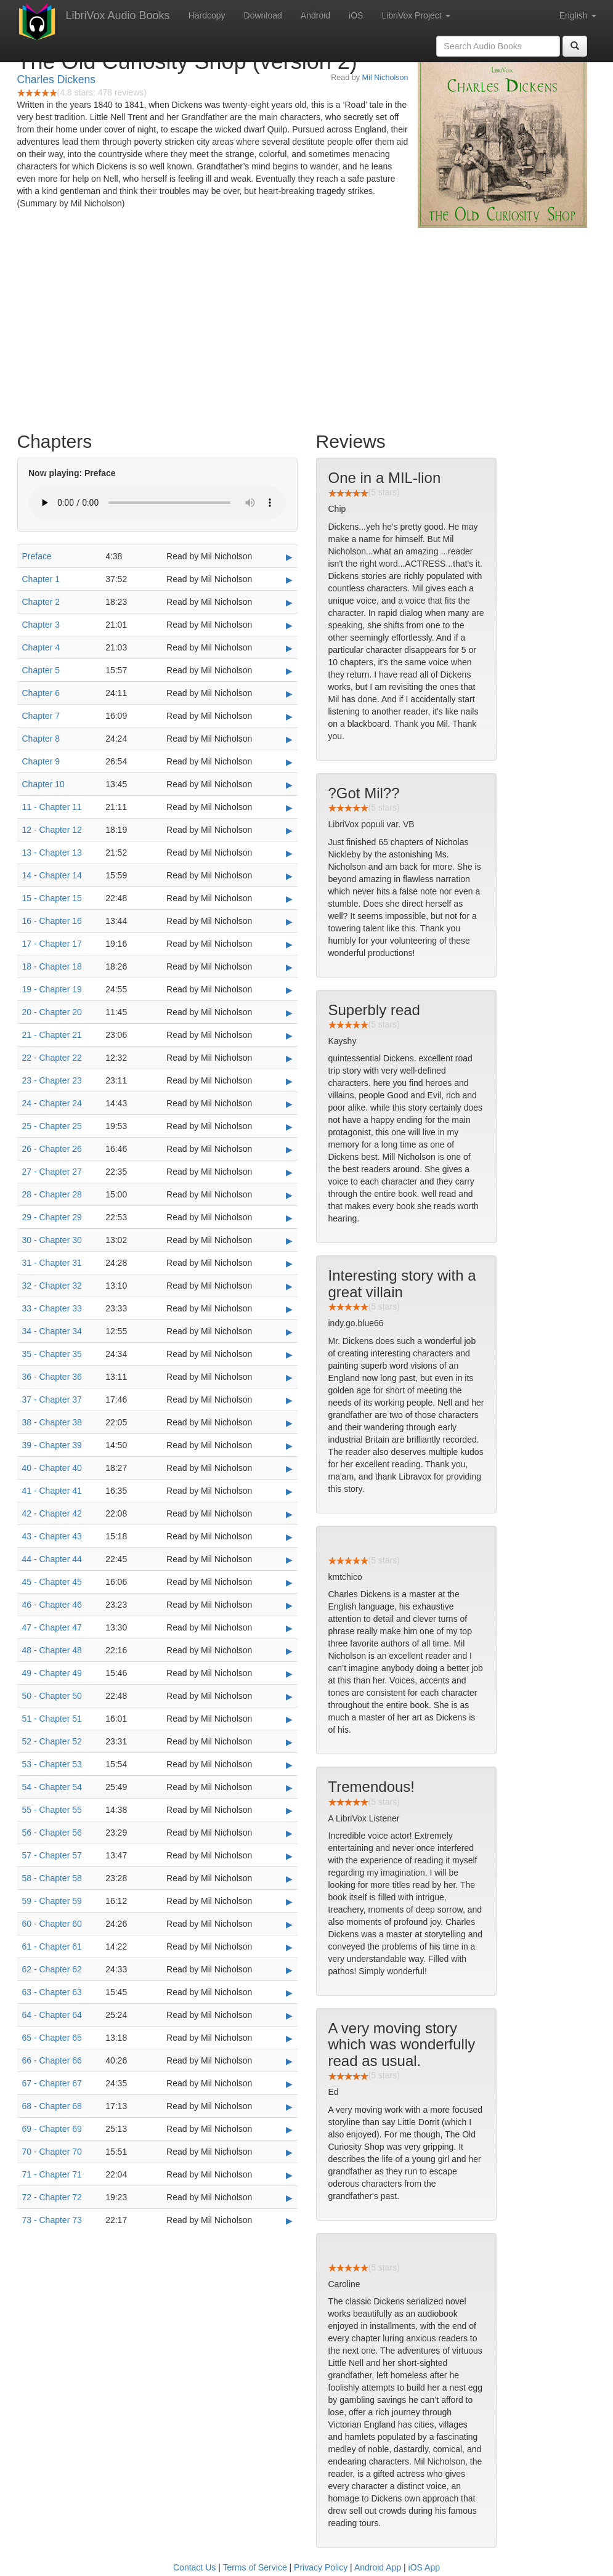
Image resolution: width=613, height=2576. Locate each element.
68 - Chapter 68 (52, 2106)
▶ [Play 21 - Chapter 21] (289, 1035)
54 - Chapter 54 (52, 1787)
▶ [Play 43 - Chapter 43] (289, 1537)
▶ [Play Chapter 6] (289, 693)
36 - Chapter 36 (52, 1377)
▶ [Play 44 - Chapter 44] (289, 1559)
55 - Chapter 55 (52, 1810)
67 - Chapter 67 (52, 2083)
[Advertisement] (306, 326)
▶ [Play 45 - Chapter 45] (289, 1582)
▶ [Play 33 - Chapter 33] (289, 1309)
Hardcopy (207, 15)
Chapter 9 (41, 761)
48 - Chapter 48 (52, 1650)
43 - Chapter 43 (52, 1536)
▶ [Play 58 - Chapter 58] (289, 1878)
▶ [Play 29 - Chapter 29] (289, 1217)
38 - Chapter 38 (52, 1422)
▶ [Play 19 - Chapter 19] (289, 990)
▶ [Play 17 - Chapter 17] (289, 944)
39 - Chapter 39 (52, 1445)
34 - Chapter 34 (52, 1331)
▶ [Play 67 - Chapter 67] (289, 2084)
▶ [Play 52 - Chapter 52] (289, 1742)
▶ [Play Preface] (289, 557)
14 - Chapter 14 (52, 875)
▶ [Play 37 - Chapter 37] (289, 1400)
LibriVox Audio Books (118, 15)
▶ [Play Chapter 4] (289, 648)
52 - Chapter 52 (52, 1741)
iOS (356, 15)
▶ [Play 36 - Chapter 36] (289, 1377)
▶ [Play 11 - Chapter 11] (289, 807)
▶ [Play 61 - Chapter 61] (289, 1947)
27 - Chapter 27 (52, 1172)
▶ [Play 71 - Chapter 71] (289, 2175)
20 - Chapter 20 (52, 1012)
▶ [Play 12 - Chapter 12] (289, 830)
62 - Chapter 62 (52, 1969)
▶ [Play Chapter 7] (289, 716)
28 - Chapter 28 (52, 1194)
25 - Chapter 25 (52, 1126)
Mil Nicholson (385, 77)
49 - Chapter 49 (52, 1673)
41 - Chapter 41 (52, 1491)
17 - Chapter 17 (52, 944)
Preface (37, 556)
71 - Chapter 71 (52, 2174)
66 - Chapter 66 (52, 2060)
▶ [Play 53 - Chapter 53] (289, 1764)
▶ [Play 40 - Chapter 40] (289, 1468)
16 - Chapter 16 (52, 921)
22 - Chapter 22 (52, 1058)
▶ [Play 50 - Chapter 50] (289, 1696)
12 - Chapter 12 (52, 830)
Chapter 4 (41, 647)
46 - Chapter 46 (52, 1605)
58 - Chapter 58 (52, 1878)
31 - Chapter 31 (52, 1263)
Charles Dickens (56, 79)
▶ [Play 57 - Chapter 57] (289, 1856)
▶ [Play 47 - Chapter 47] (289, 1628)
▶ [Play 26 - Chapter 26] (289, 1149)
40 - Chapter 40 (52, 1468)
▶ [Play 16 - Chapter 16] (289, 921)
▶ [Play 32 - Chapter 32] (289, 1286)
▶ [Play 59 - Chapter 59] (289, 1901)
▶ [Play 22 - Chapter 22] (289, 1058)
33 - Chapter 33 (52, 1308)
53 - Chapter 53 (52, 1764)
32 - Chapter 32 (52, 1285)
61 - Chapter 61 (52, 1946)
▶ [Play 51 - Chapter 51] (289, 1719)
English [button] (577, 15)
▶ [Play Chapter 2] (289, 602)
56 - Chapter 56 (52, 1832)
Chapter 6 (41, 693)
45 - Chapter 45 (52, 1582)
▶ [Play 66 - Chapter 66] (289, 2061)
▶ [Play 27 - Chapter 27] (289, 1172)
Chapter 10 (43, 784)
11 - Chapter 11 (52, 807)
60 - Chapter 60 (52, 1924)
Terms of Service (254, 2567)
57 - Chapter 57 (52, 1855)
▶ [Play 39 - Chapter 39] (289, 1445)
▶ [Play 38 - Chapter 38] (289, 1423)
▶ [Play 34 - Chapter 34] (289, 1331)
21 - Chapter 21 (52, 1035)
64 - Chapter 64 (52, 2015)
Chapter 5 (41, 670)
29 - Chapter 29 (52, 1217)
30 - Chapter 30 (52, 1240)
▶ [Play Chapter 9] (289, 762)
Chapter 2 (41, 602)
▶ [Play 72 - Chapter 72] (289, 2197)
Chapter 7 (41, 716)
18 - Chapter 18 (52, 966)
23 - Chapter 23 (52, 1080)
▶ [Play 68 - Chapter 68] (289, 2106)
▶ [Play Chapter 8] (289, 739)
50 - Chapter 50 (52, 1696)
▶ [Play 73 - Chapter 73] (289, 2220)
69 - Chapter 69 (52, 2129)
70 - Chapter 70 (52, 2152)
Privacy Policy (320, 2567)
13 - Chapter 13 (52, 852)
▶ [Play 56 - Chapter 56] (289, 1833)
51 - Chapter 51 (52, 1718)
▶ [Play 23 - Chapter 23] (289, 1081)
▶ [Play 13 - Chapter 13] (289, 853)
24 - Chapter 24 (52, 1103)
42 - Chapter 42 (52, 1513)
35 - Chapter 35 (52, 1354)
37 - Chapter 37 (52, 1399)
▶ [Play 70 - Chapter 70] (289, 2152)
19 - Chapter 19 (52, 989)
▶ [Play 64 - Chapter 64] (289, 2015)
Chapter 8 (41, 738)
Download (263, 15)
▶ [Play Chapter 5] (289, 670)
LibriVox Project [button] (415, 15)
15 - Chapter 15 (52, 898)
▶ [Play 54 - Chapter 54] (289, 1787)
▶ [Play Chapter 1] (289, 579)
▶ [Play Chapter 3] (289, 625)
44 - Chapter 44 (52, 1559)
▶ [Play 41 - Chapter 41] (289, 1491)
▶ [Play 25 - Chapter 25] (289, 1126)
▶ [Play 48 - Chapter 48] (289, 1650)
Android (315, 15)
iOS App (424, 2567)
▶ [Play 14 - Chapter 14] (289, 876)
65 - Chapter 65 (52, 2038)
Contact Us (194, 2567)
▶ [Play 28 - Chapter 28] (289, 1195)
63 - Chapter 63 (52, 1992)
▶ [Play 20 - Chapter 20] (289, 1012)
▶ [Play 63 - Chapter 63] (289, 1992)
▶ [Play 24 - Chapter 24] (289, 1104)
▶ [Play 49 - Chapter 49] (289, 1673)
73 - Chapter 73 (52, 2220)
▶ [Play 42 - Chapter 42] (289, 1514)
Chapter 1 (41, 579)
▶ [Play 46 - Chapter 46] (289, 1605)
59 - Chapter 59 (52, 1901)
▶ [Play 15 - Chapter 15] (289, 898)
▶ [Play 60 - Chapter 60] (289, 1924)
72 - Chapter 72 (52, 2197)
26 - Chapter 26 (52, 1149)
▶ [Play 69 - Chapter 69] (289, 2129)
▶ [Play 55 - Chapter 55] (289, 1810)
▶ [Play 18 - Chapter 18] (289, 967)
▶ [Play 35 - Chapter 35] (289, 1354)
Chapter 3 (41, 625)
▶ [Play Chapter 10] (289, 784)
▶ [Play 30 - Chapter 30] (289, 1240)
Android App (377, 2567)
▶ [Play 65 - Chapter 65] (289, 2038)
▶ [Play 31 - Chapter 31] (289, 1263)
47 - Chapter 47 (52, 1627)
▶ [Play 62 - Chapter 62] (289, 1970)
